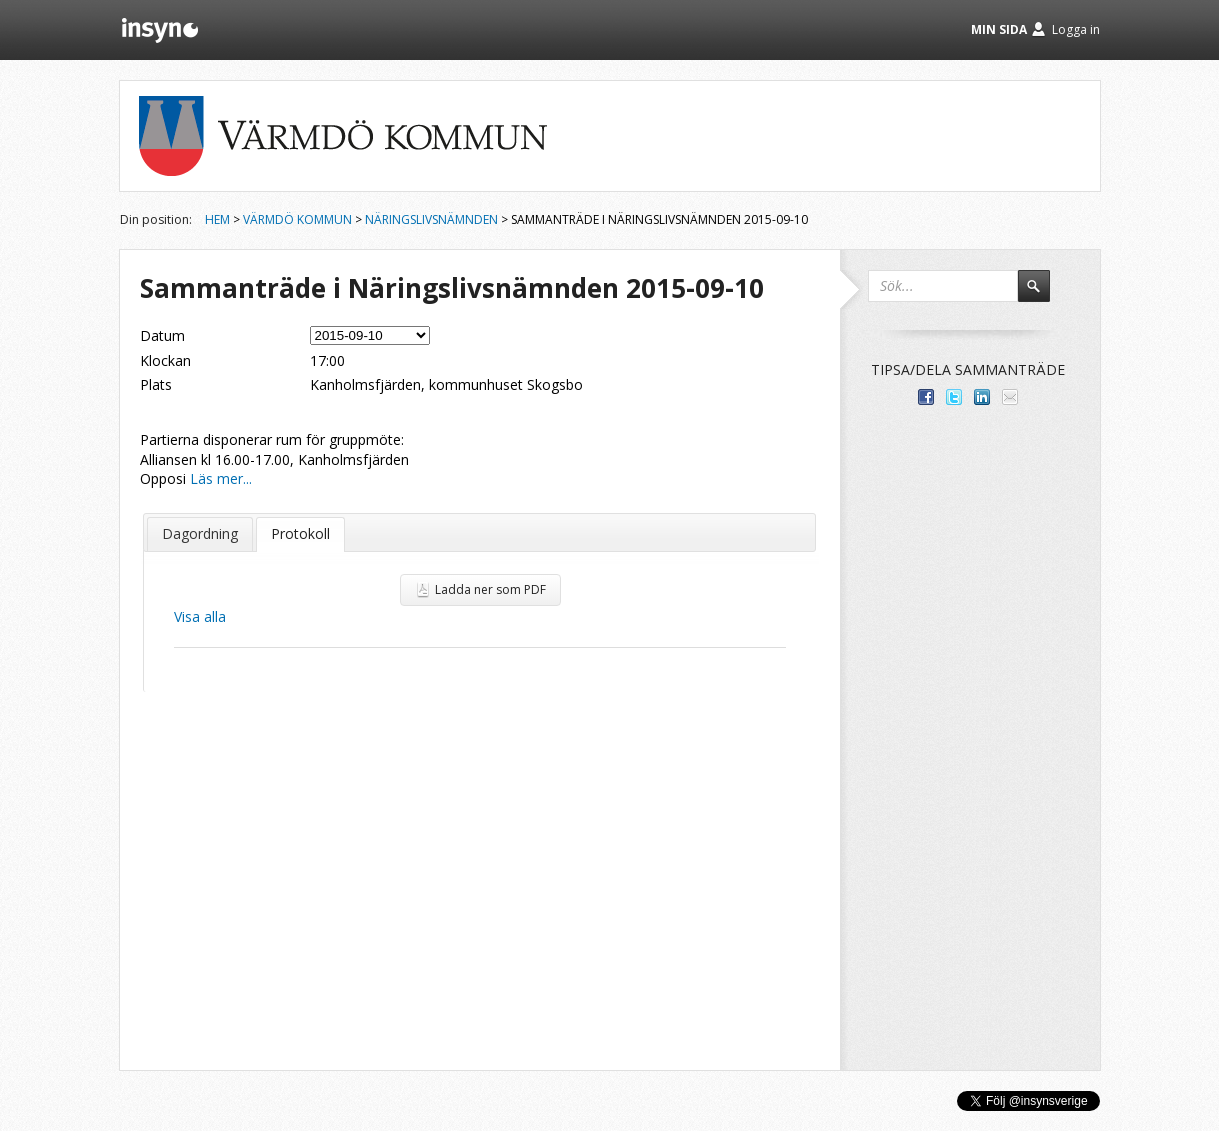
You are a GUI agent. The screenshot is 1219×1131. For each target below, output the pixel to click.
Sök (1043, 295)
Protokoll (300, 533)
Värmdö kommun (297, 219)
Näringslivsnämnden (431, 219)
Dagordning (200, 533)
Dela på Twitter (954, 397)
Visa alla (200, 616)
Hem (217, 219)
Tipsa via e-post (1010, 397)
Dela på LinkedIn (982, 397)
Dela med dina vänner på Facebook (926, 397)
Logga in (1076, 29)
